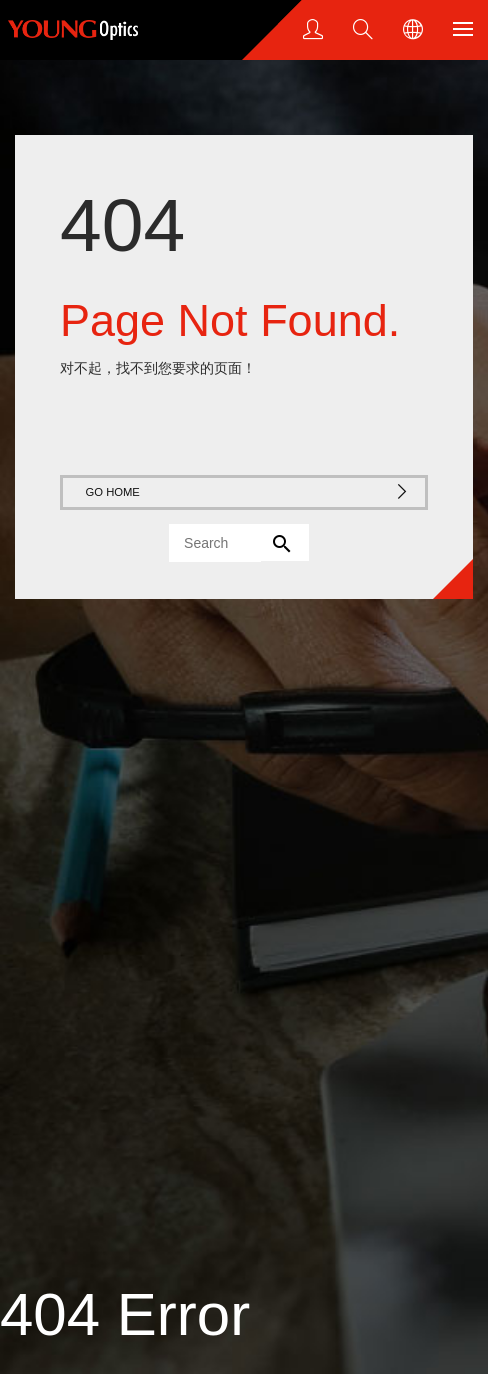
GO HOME (248, 491)
